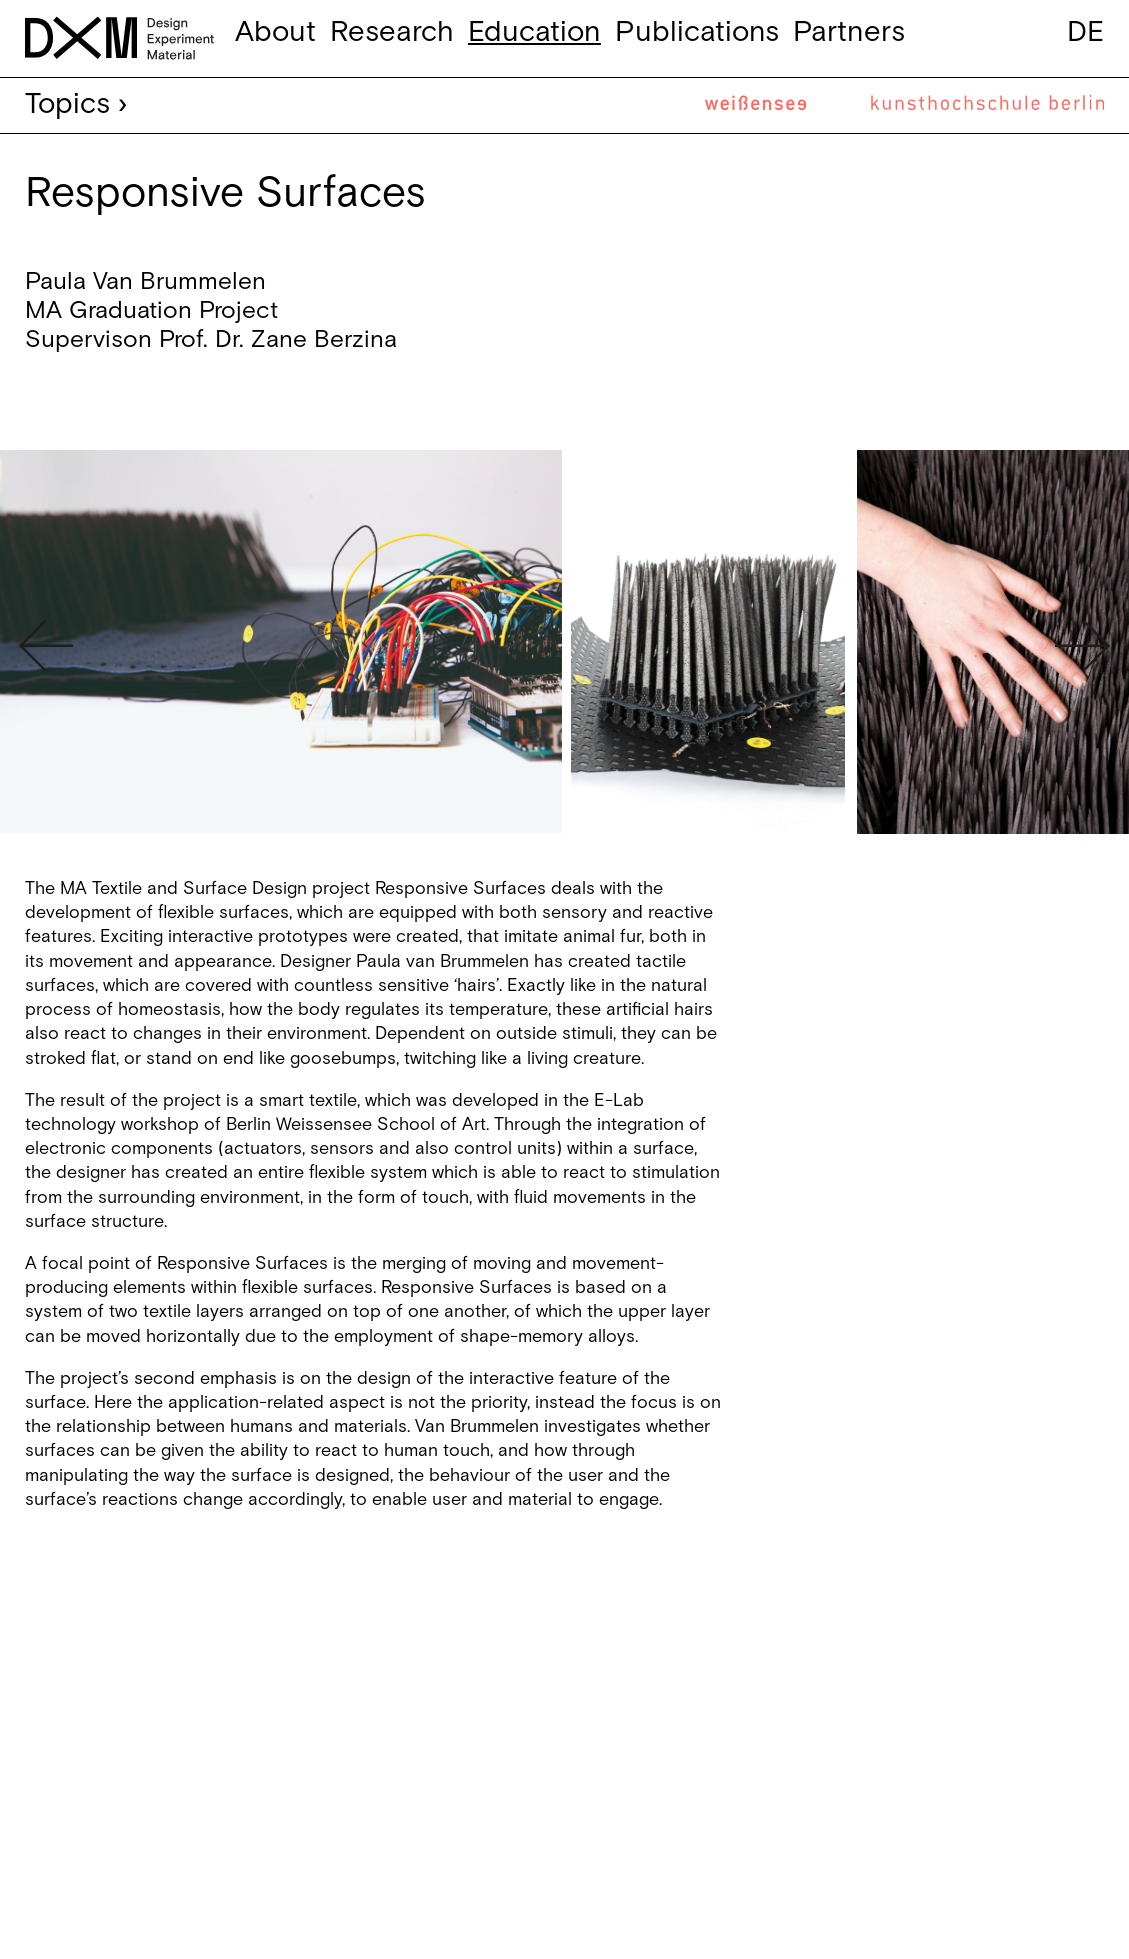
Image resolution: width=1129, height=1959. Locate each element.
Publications (697, 32)
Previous (46, 646)
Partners (849, 32)
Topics (67, 104)
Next (1082, 646)
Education (534, 32)
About (275, 32)
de (1085, 32)
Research (392, 32)
